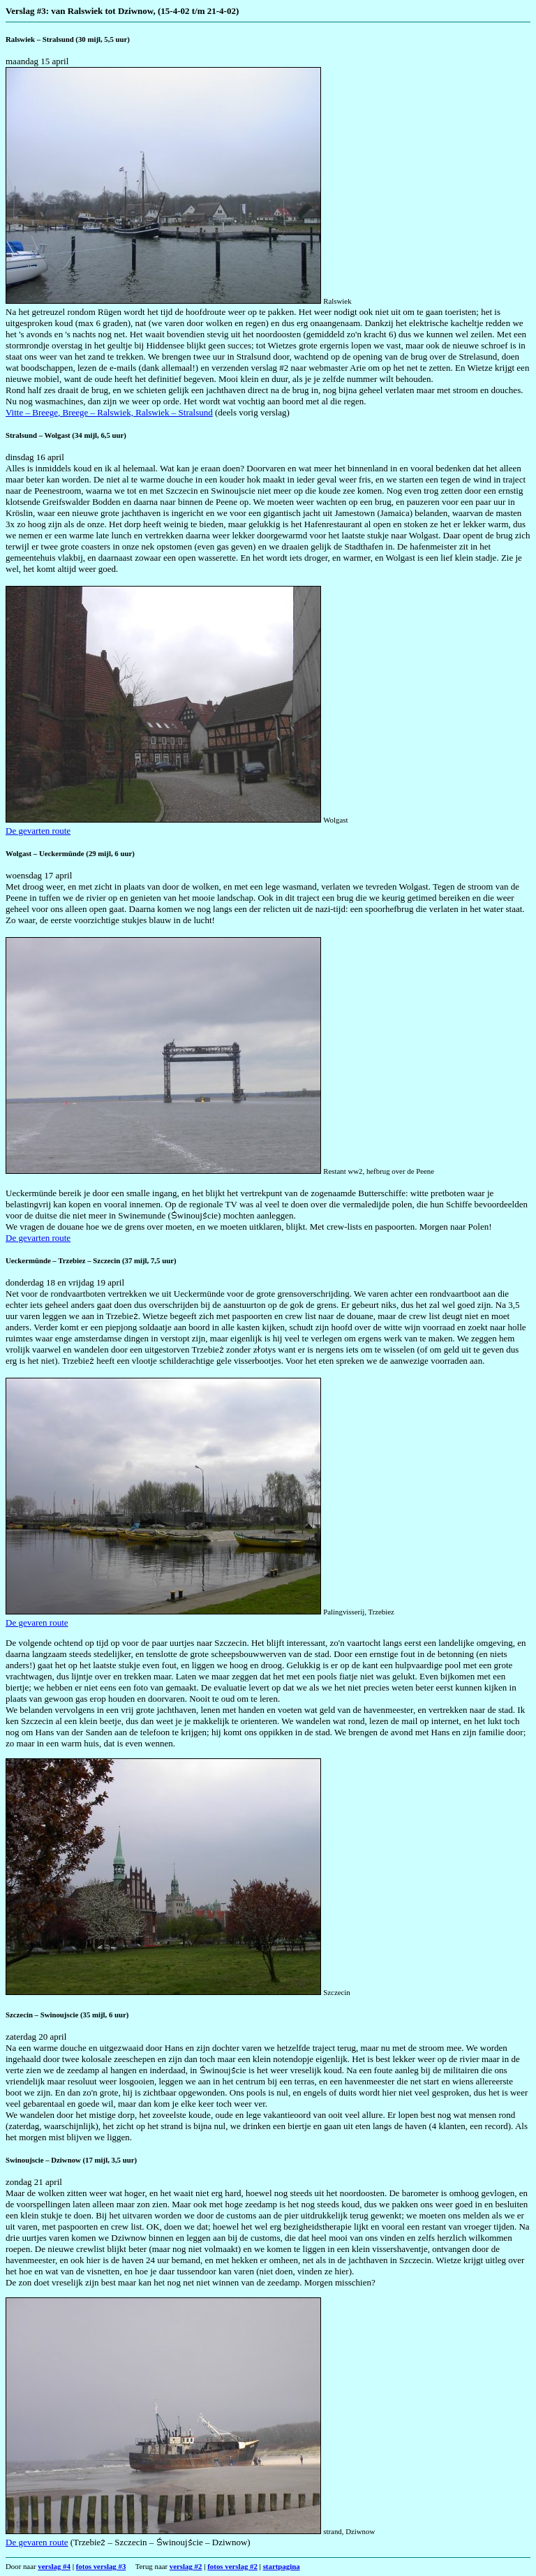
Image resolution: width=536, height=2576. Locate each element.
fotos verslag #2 (232, 2566)
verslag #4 (54, 2566)
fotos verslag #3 (101, 2566)
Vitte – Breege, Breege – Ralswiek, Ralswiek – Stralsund (109, 412)
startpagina (281, 2566)
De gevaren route (37, 1622)
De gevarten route (38, 830)
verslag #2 (186, 2566)
